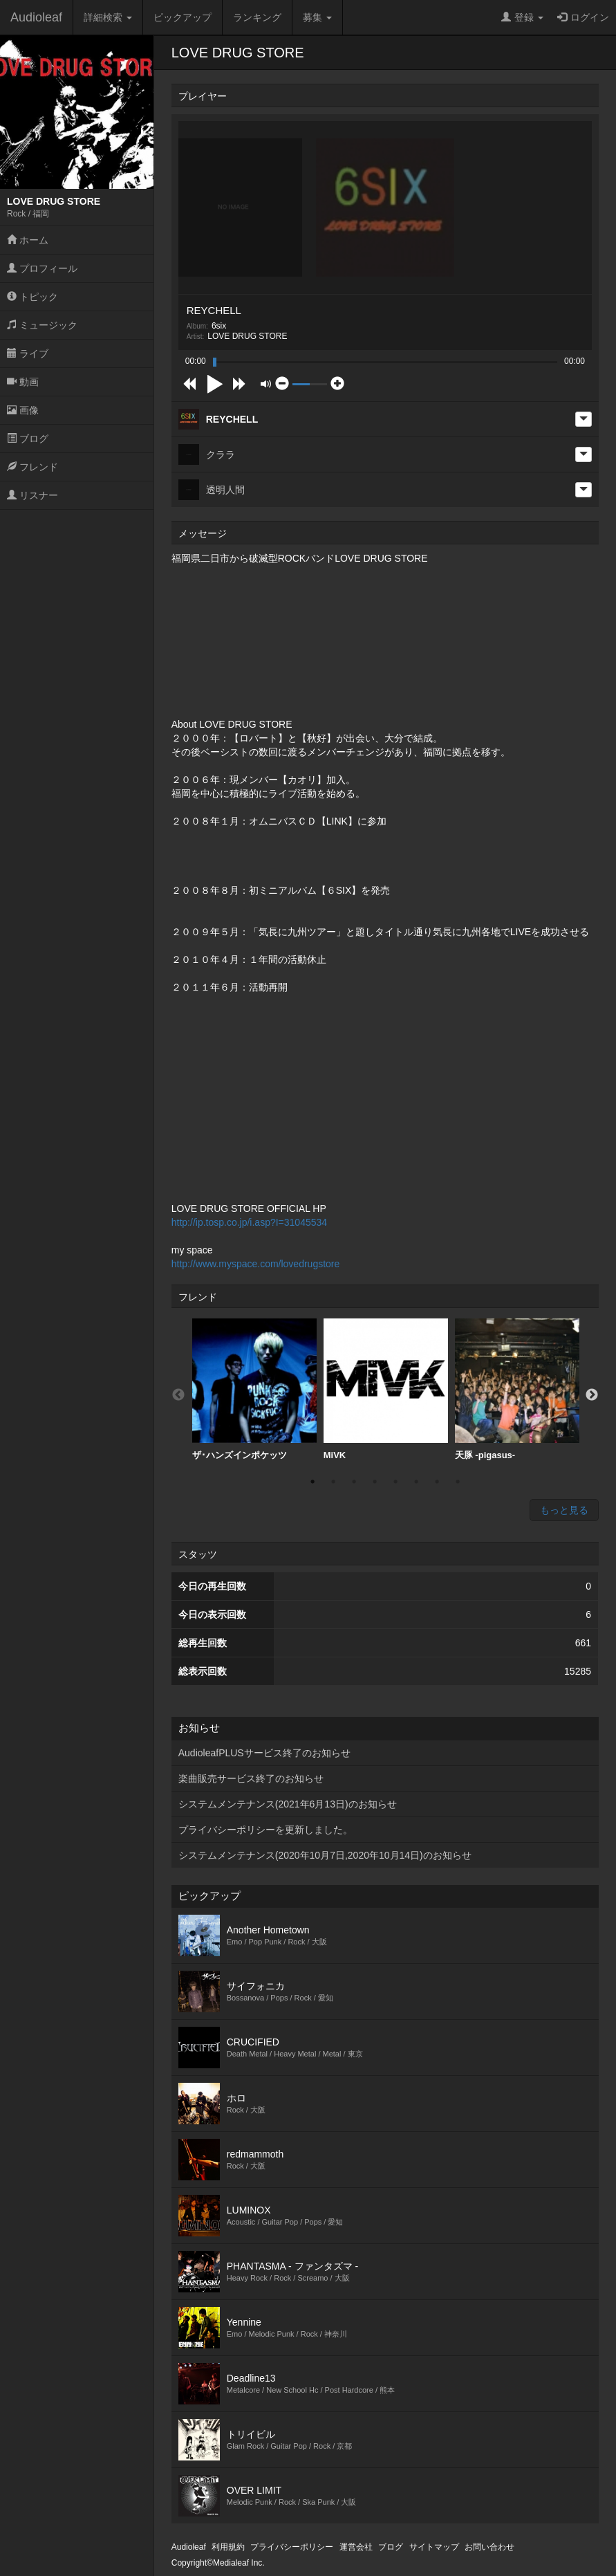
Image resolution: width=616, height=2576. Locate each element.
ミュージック (42, 325)
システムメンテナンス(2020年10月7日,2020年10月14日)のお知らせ (325, 1855)
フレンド (32, 466)
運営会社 (356, 2547)
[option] (254, 1389)
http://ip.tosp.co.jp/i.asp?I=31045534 (249, 1222)
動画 (23, 381)
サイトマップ (434, 2547)
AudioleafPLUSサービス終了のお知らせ (264, 1752)
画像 (23, 410)
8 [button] (458, 1482)
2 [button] (333, 1482)
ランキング (257, 17)
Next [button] (592, 1395)
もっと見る (564, 1510)
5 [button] (395, 1482)
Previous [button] (178, 1395)
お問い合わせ (489, 2547)
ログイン (583, 17)
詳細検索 (108, 17)
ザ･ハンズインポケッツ (254, 1389)
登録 (522, 17)
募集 (317, 17)
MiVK (386, 1389)
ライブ (27, 353)
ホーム (27, 240)
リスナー (32, 495)
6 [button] (416, 1482)
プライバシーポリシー (291, 2547)
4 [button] (375, 1482)
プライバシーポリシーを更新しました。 (265, 1829)
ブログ (27, 438)
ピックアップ (182, 17)
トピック (32, 296)
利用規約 (228, 2547)
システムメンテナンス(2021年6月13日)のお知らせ (287, 1804)
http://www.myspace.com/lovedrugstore (255, 1263)
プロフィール (42, 268)
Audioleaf (36, 17)
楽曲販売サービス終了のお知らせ (251, 1778)
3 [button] (354, 1482)
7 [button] (437, 1482)
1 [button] (312, 1482)
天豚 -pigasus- (517, 1389)
